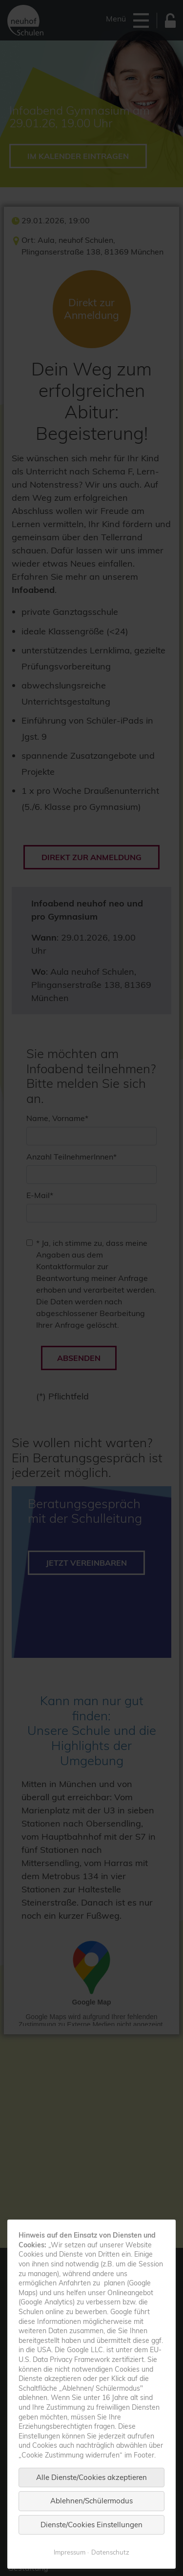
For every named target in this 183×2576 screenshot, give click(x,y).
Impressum (69, 2552)
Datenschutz (110, 2552)
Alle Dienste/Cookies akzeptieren (91, 2477)
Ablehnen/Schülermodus (91, 2500)
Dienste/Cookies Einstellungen (91, 2524)
